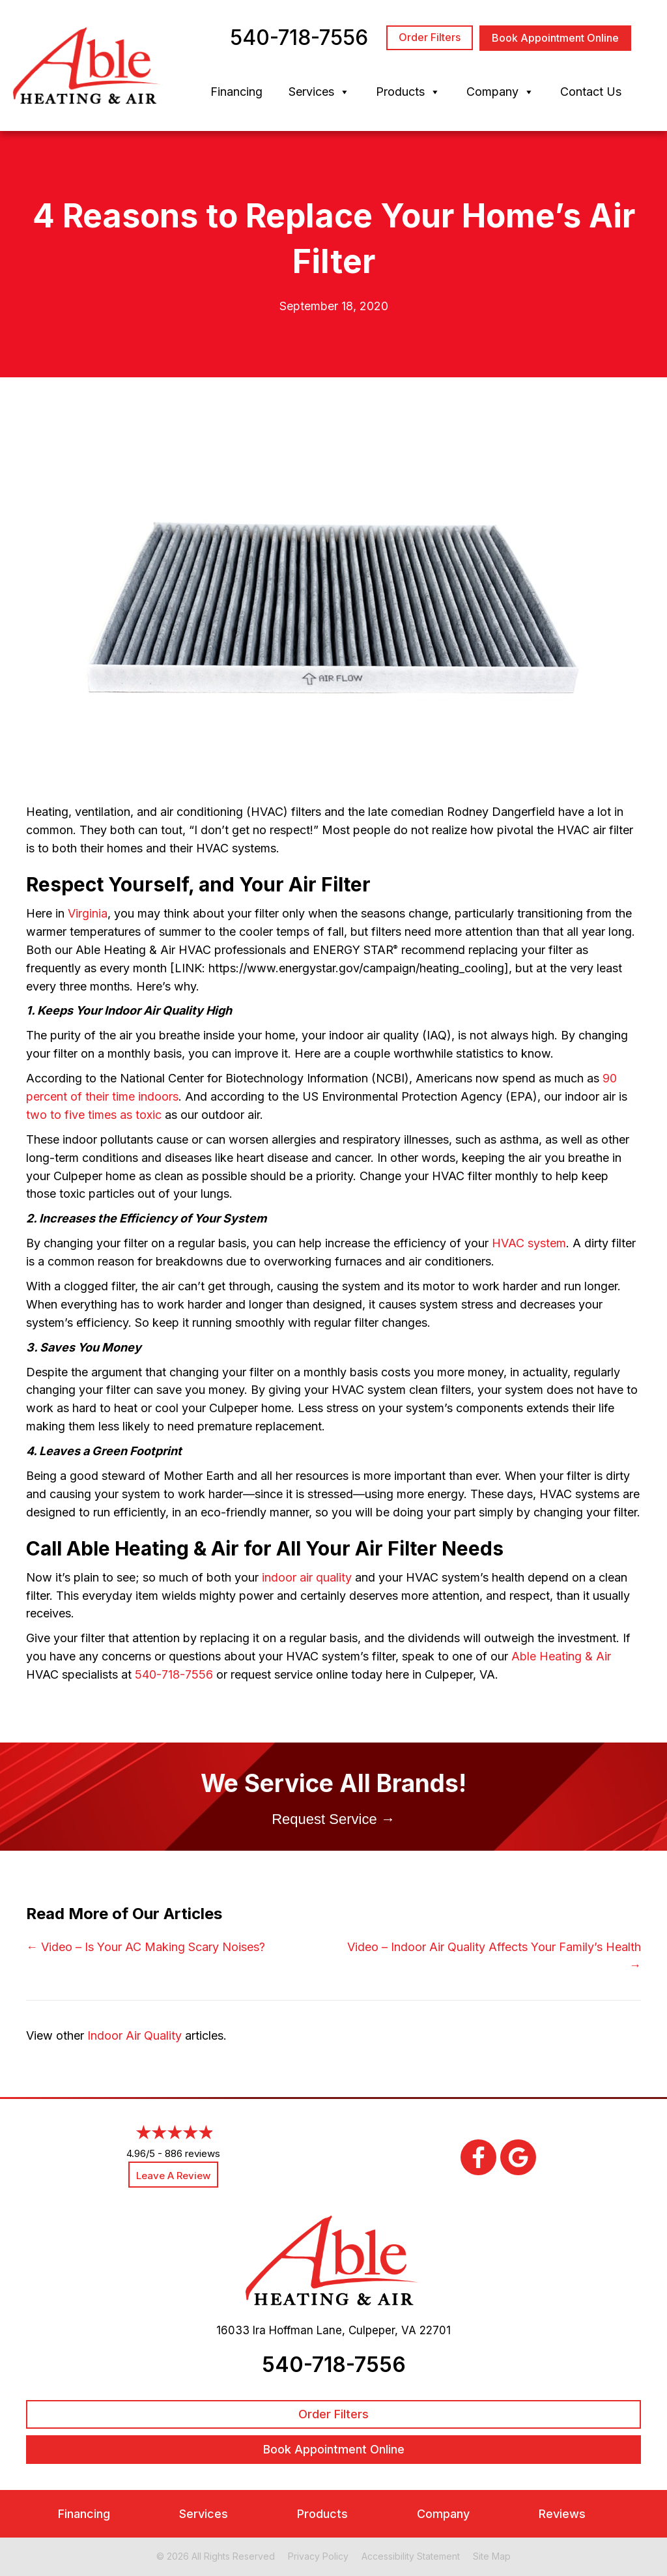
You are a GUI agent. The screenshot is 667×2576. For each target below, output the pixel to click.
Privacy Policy (318, 2555)
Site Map (492, 2555)
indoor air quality (307, 1577)
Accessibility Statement (411, 2555)
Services (319, 92)
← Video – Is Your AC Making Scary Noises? (145, 1947)
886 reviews (192, 2153)
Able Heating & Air (561, 1656)
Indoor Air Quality (134, 2035)
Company (500, 92)
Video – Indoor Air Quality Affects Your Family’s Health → (494, 1956)
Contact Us (590, 91)
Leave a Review (173, 2175)
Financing (236, 91)
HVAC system (529, 1243)
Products (408, 92)
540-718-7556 (174, 1674)
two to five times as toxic (94, 1115)
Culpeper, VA (382, 2330)
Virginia (87, 913)
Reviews (562, 2513)
